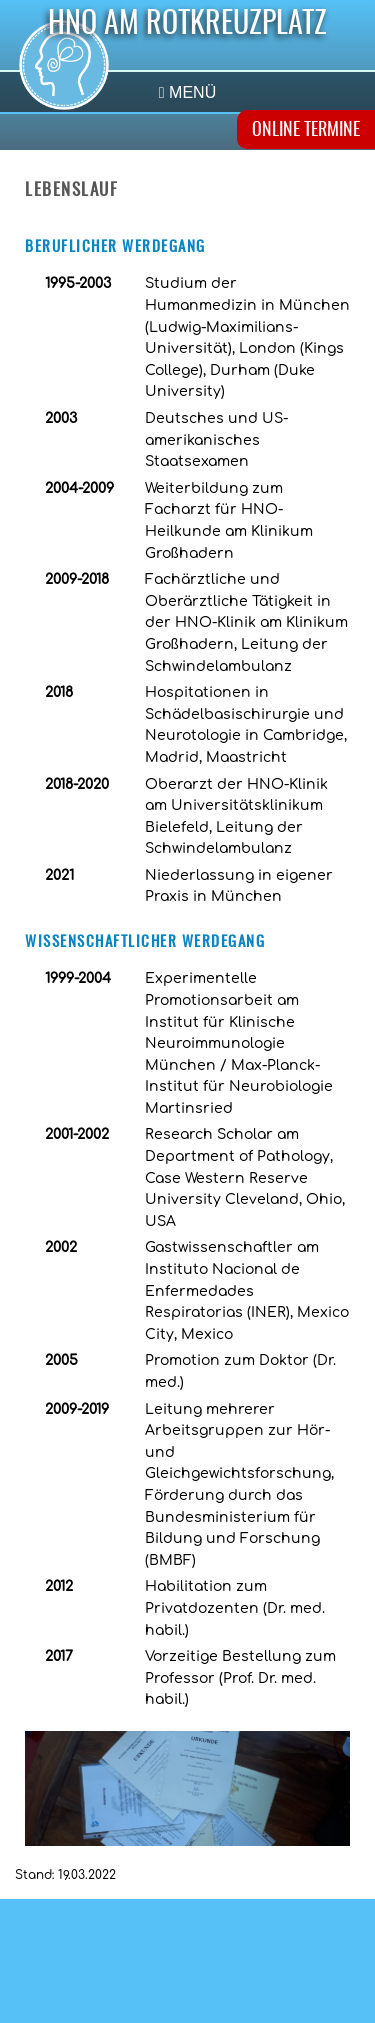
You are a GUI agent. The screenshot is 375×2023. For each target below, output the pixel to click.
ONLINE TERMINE (306, 131)
